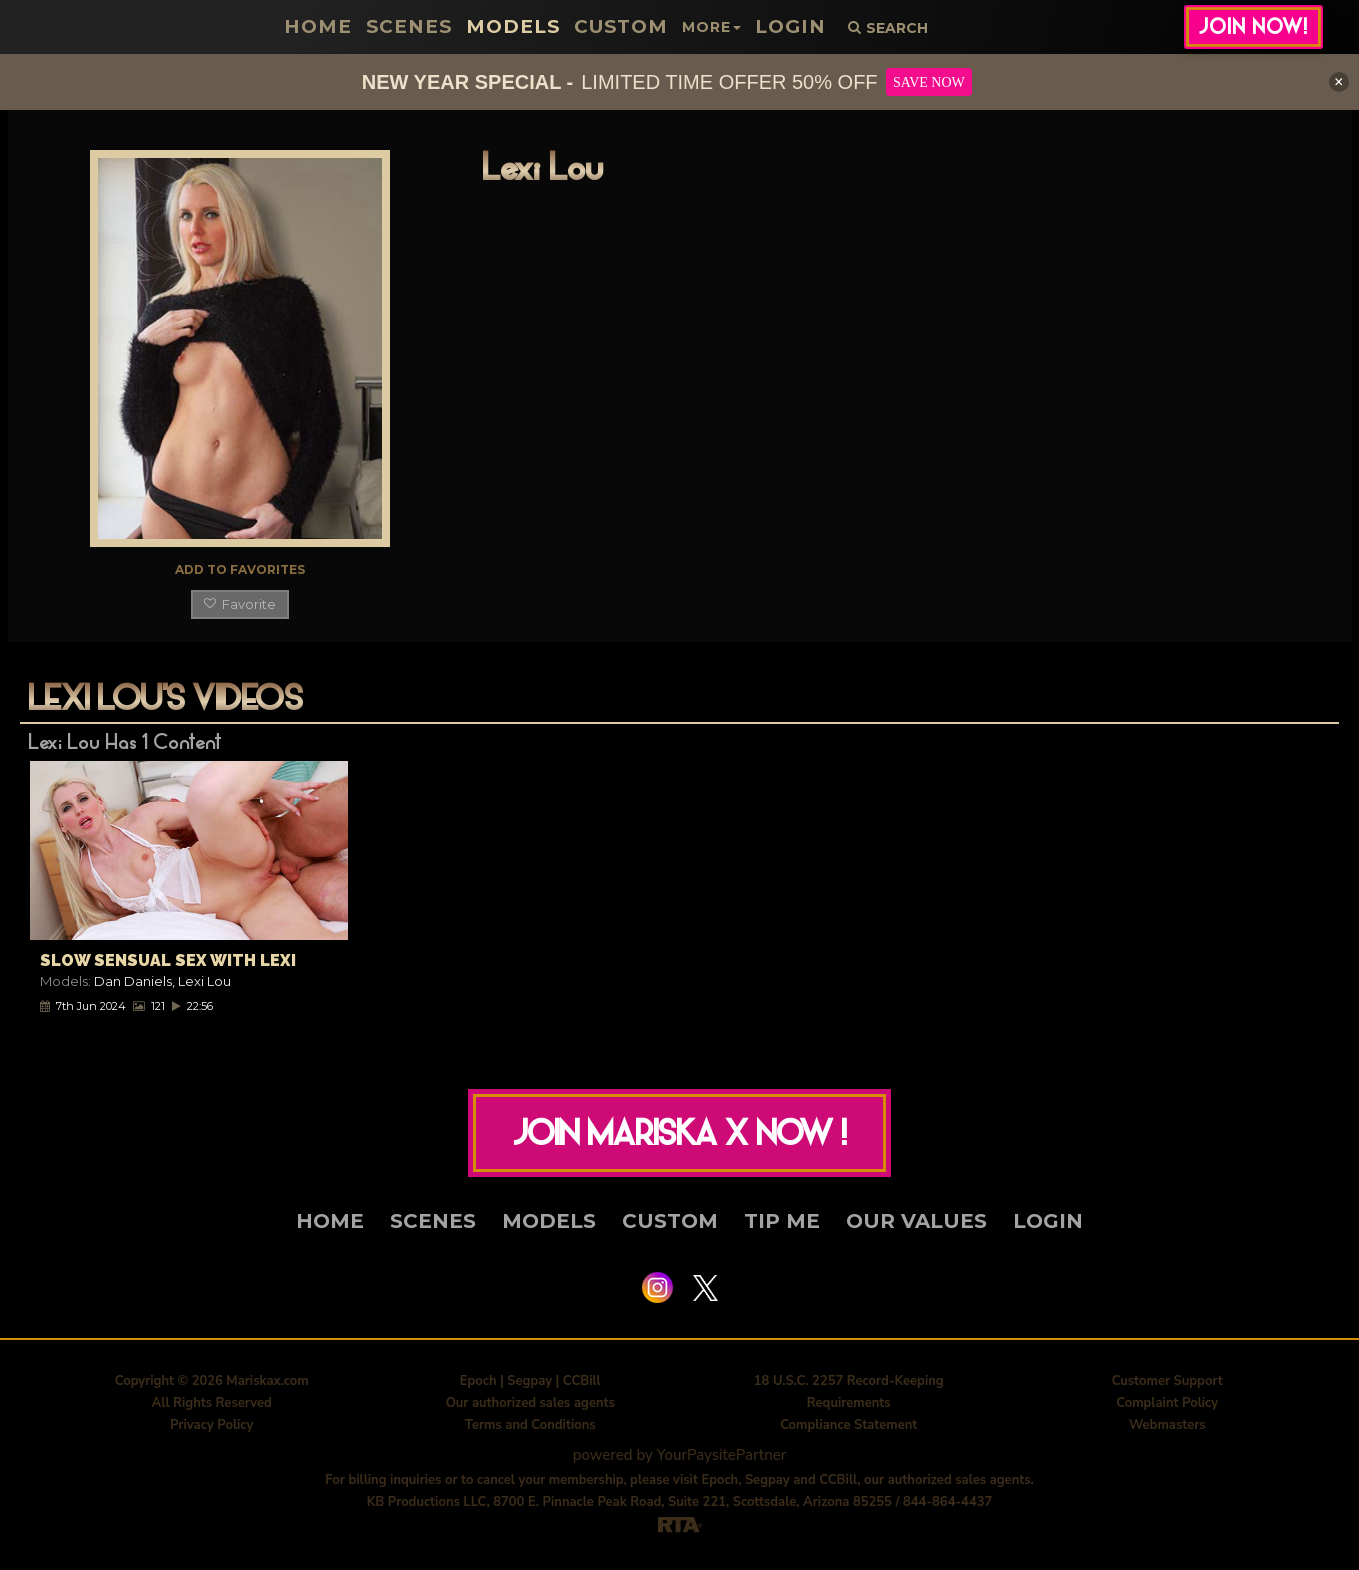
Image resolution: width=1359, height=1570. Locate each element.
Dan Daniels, (136, 981)
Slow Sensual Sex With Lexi (168, 960)
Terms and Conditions (530, 1430)
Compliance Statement (848, 1430)
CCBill (582, 1386)
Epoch (478, 1386)
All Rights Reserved (212, 1408)
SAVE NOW (929, 82)
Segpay (529, 1386)
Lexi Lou (204, 981)
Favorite (240, 604)
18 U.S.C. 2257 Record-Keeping (849, 1386)
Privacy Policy (211, 1430)
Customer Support (1167, 1386)
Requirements (849, 1408)
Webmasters (1167, 1430)
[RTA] (680, 1529)
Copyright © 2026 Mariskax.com (212, 1386)
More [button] (701, 27)
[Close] (1339, 82)
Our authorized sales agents (530, 1408)
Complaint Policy (1167, 1408)
